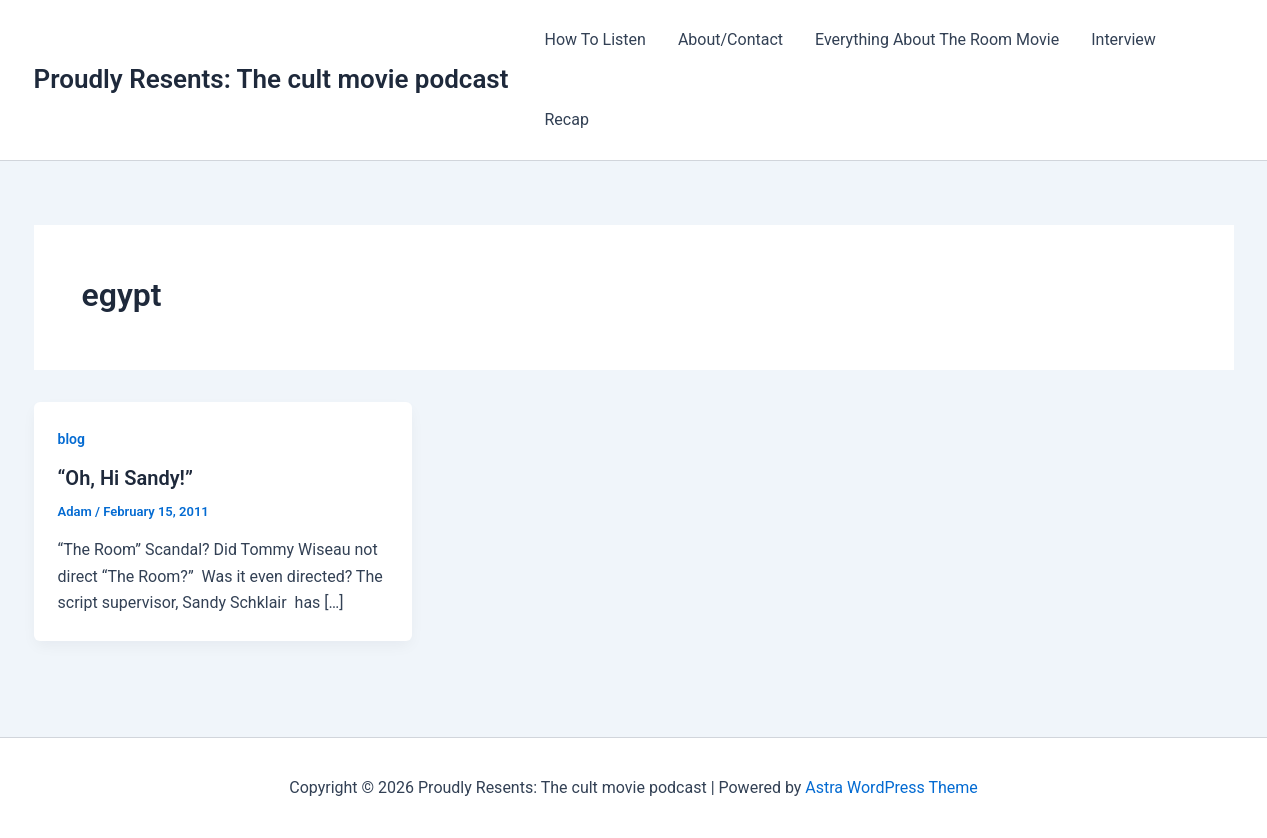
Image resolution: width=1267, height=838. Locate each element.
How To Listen (594, 39)
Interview (1123, 39)
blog (71, 439)
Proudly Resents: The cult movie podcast (271, 79)
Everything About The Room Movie (937, 39)
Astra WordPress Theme (891, 787)
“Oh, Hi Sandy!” (125, 478)
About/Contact (730, 39)
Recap (566, 119)
